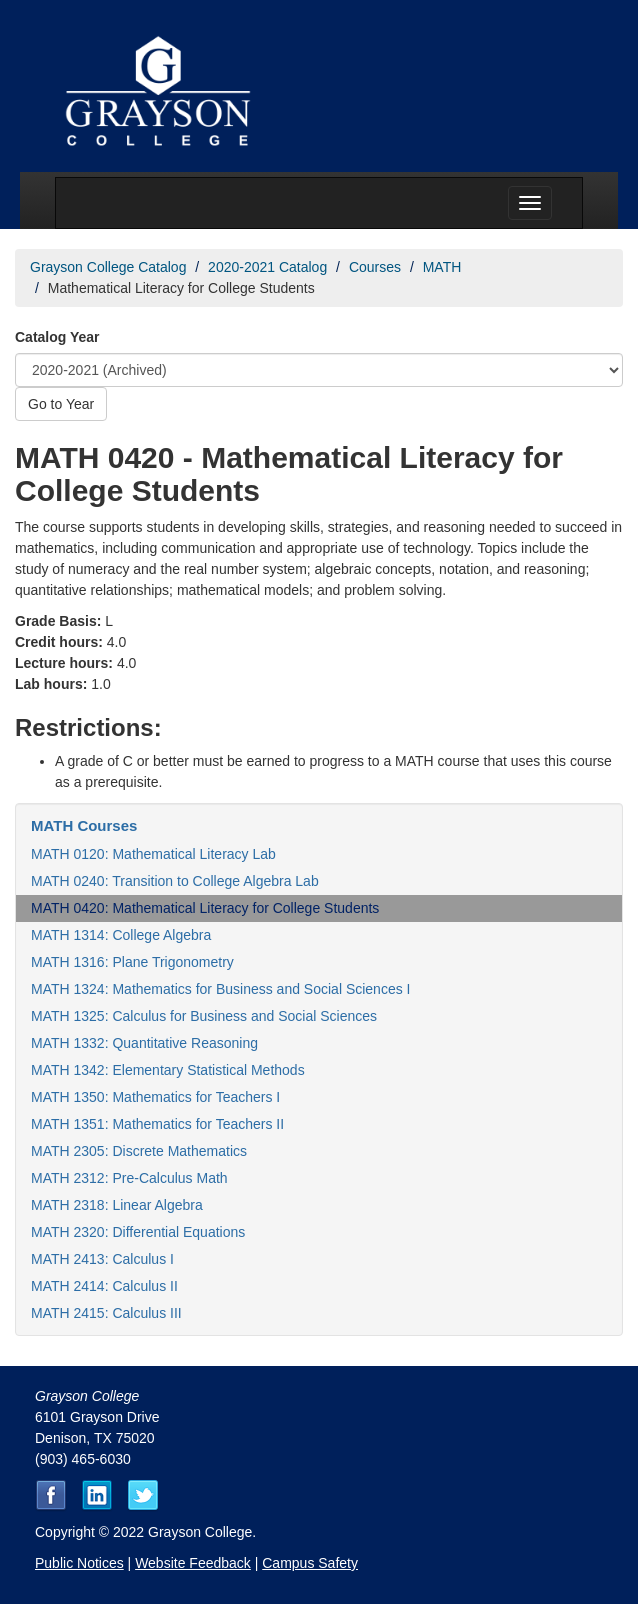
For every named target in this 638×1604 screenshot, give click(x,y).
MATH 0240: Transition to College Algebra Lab (175, 881)
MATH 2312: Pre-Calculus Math (129, 1178)
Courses (375, 267)
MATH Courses (84, 825)
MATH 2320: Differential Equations (138, 1232)
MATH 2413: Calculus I (102, 1259)
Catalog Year (57, 337)
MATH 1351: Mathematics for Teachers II (157, 1124)
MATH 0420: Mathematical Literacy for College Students (205, 908)
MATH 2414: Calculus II (104, 1286)
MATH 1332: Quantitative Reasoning (144, 1043)
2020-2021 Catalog (267, 267)
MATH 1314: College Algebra (121, 935)
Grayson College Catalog (108, 267)
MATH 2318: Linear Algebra (117, 1205)
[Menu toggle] (530, 203)
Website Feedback (193, 1563)
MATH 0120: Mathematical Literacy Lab (153, 854)
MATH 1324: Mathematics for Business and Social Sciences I (220, 989)
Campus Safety (310, 1563)
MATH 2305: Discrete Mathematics (139, 1151)
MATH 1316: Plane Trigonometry (132, 962)
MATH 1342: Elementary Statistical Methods (168, 1070)
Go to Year (61, 404)
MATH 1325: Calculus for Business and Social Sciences (204, 1016)
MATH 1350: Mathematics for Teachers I (155, 1097)
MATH (442, 267)
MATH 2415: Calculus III (106, 1313)
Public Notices (79, 1563)
